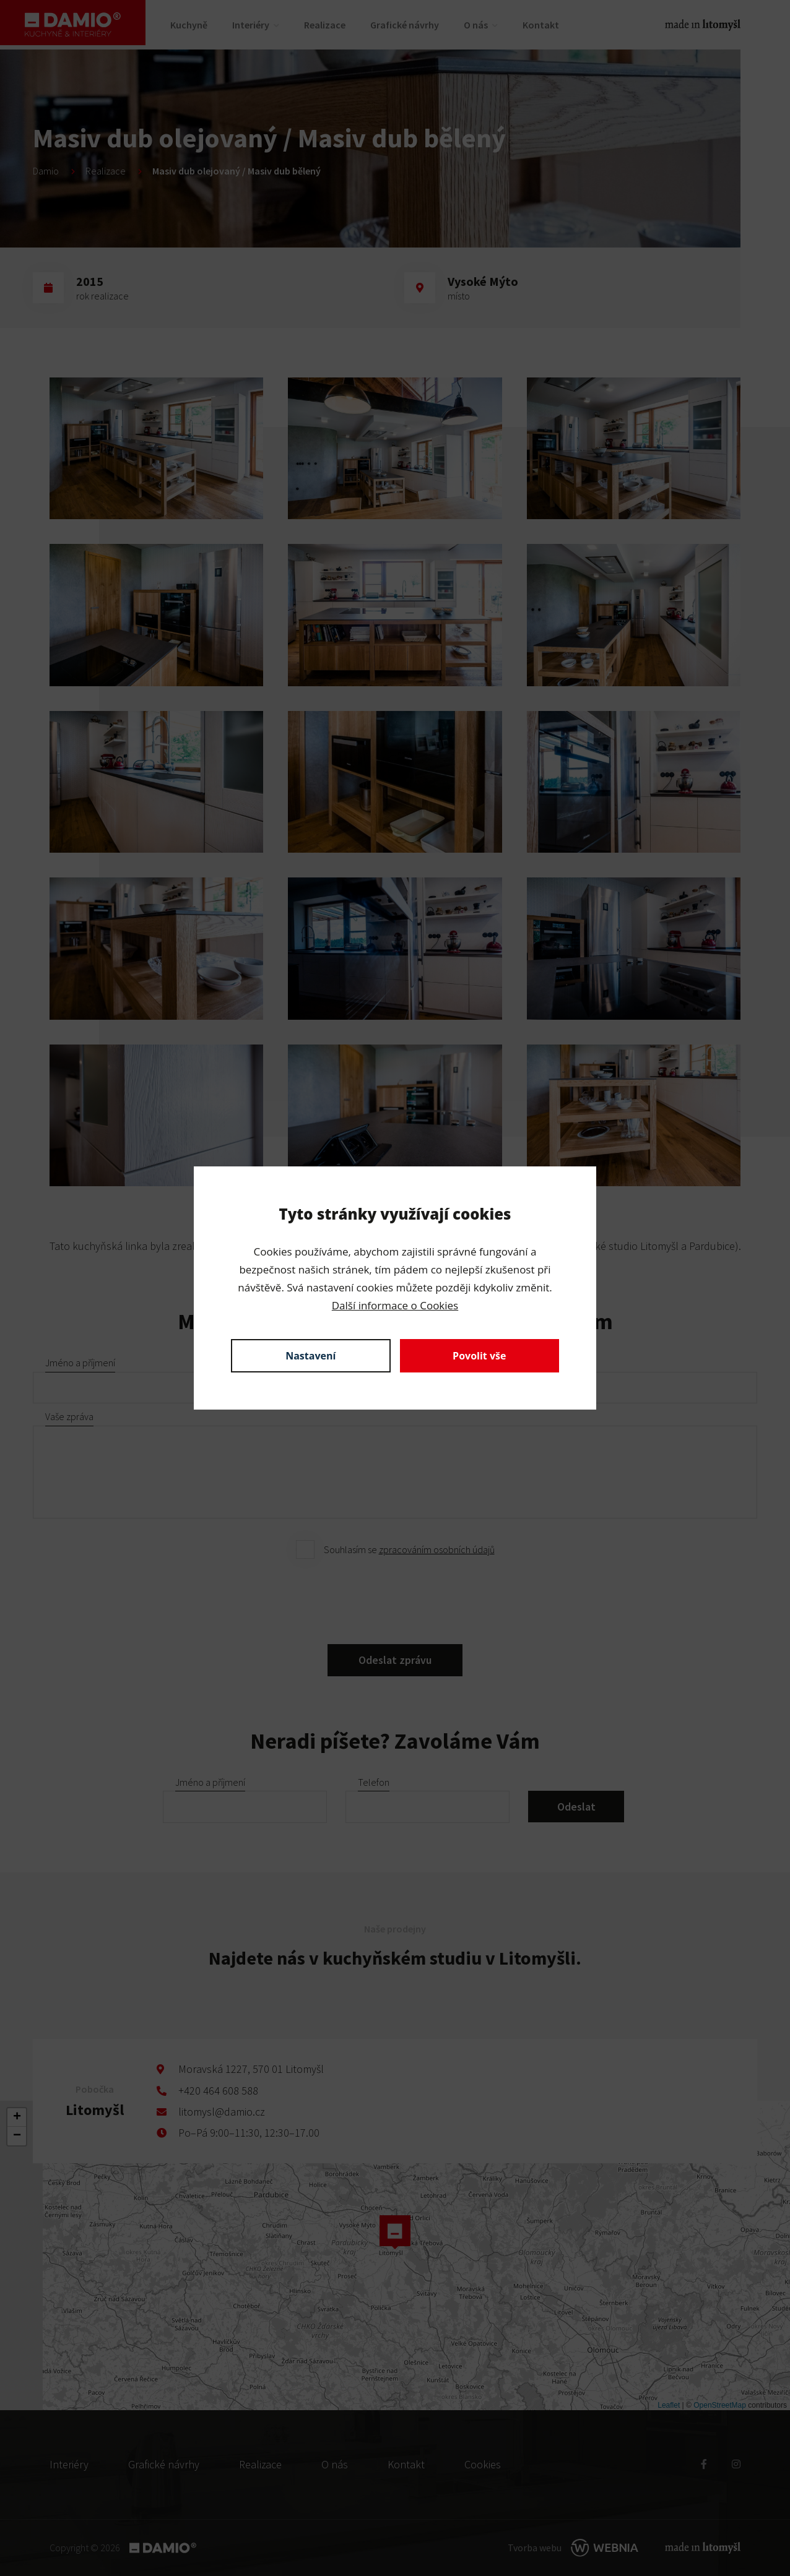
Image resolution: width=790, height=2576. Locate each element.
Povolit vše (479, 1356)
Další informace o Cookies (395, 1305)
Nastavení (310, 1356)
